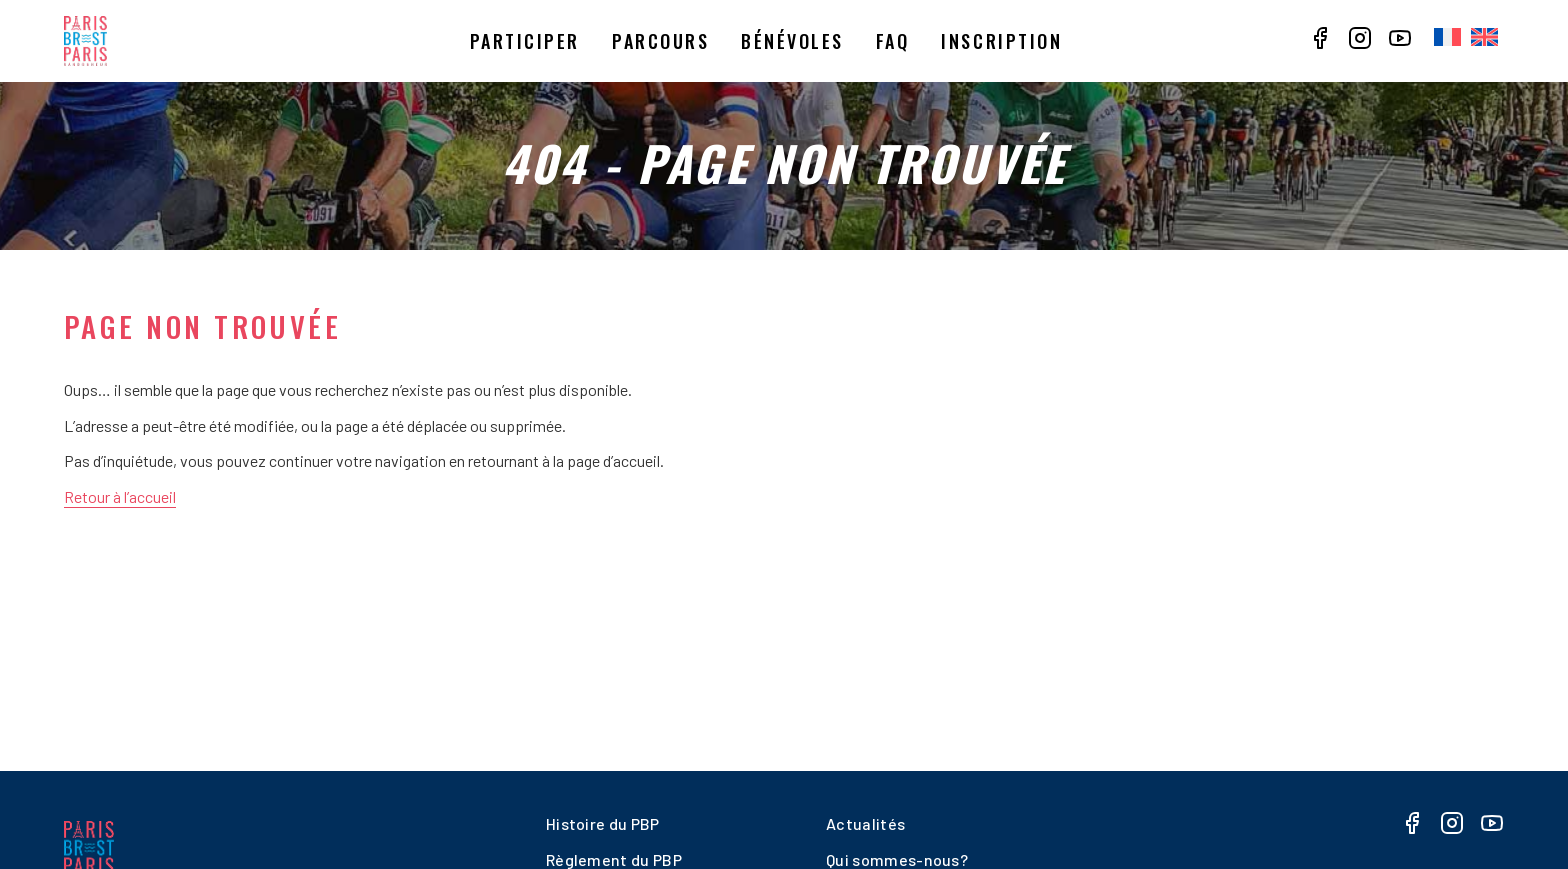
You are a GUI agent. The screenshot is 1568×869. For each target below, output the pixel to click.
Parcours (660, 41)
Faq (893, 41)
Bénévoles (792, 41)
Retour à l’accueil (120, 496)
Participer (525, 41)
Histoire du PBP (603, 823)
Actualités (865, 823)
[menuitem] (1447, 38)
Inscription (1001, 41)
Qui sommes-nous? (897, 859)
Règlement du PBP (614, 859)
